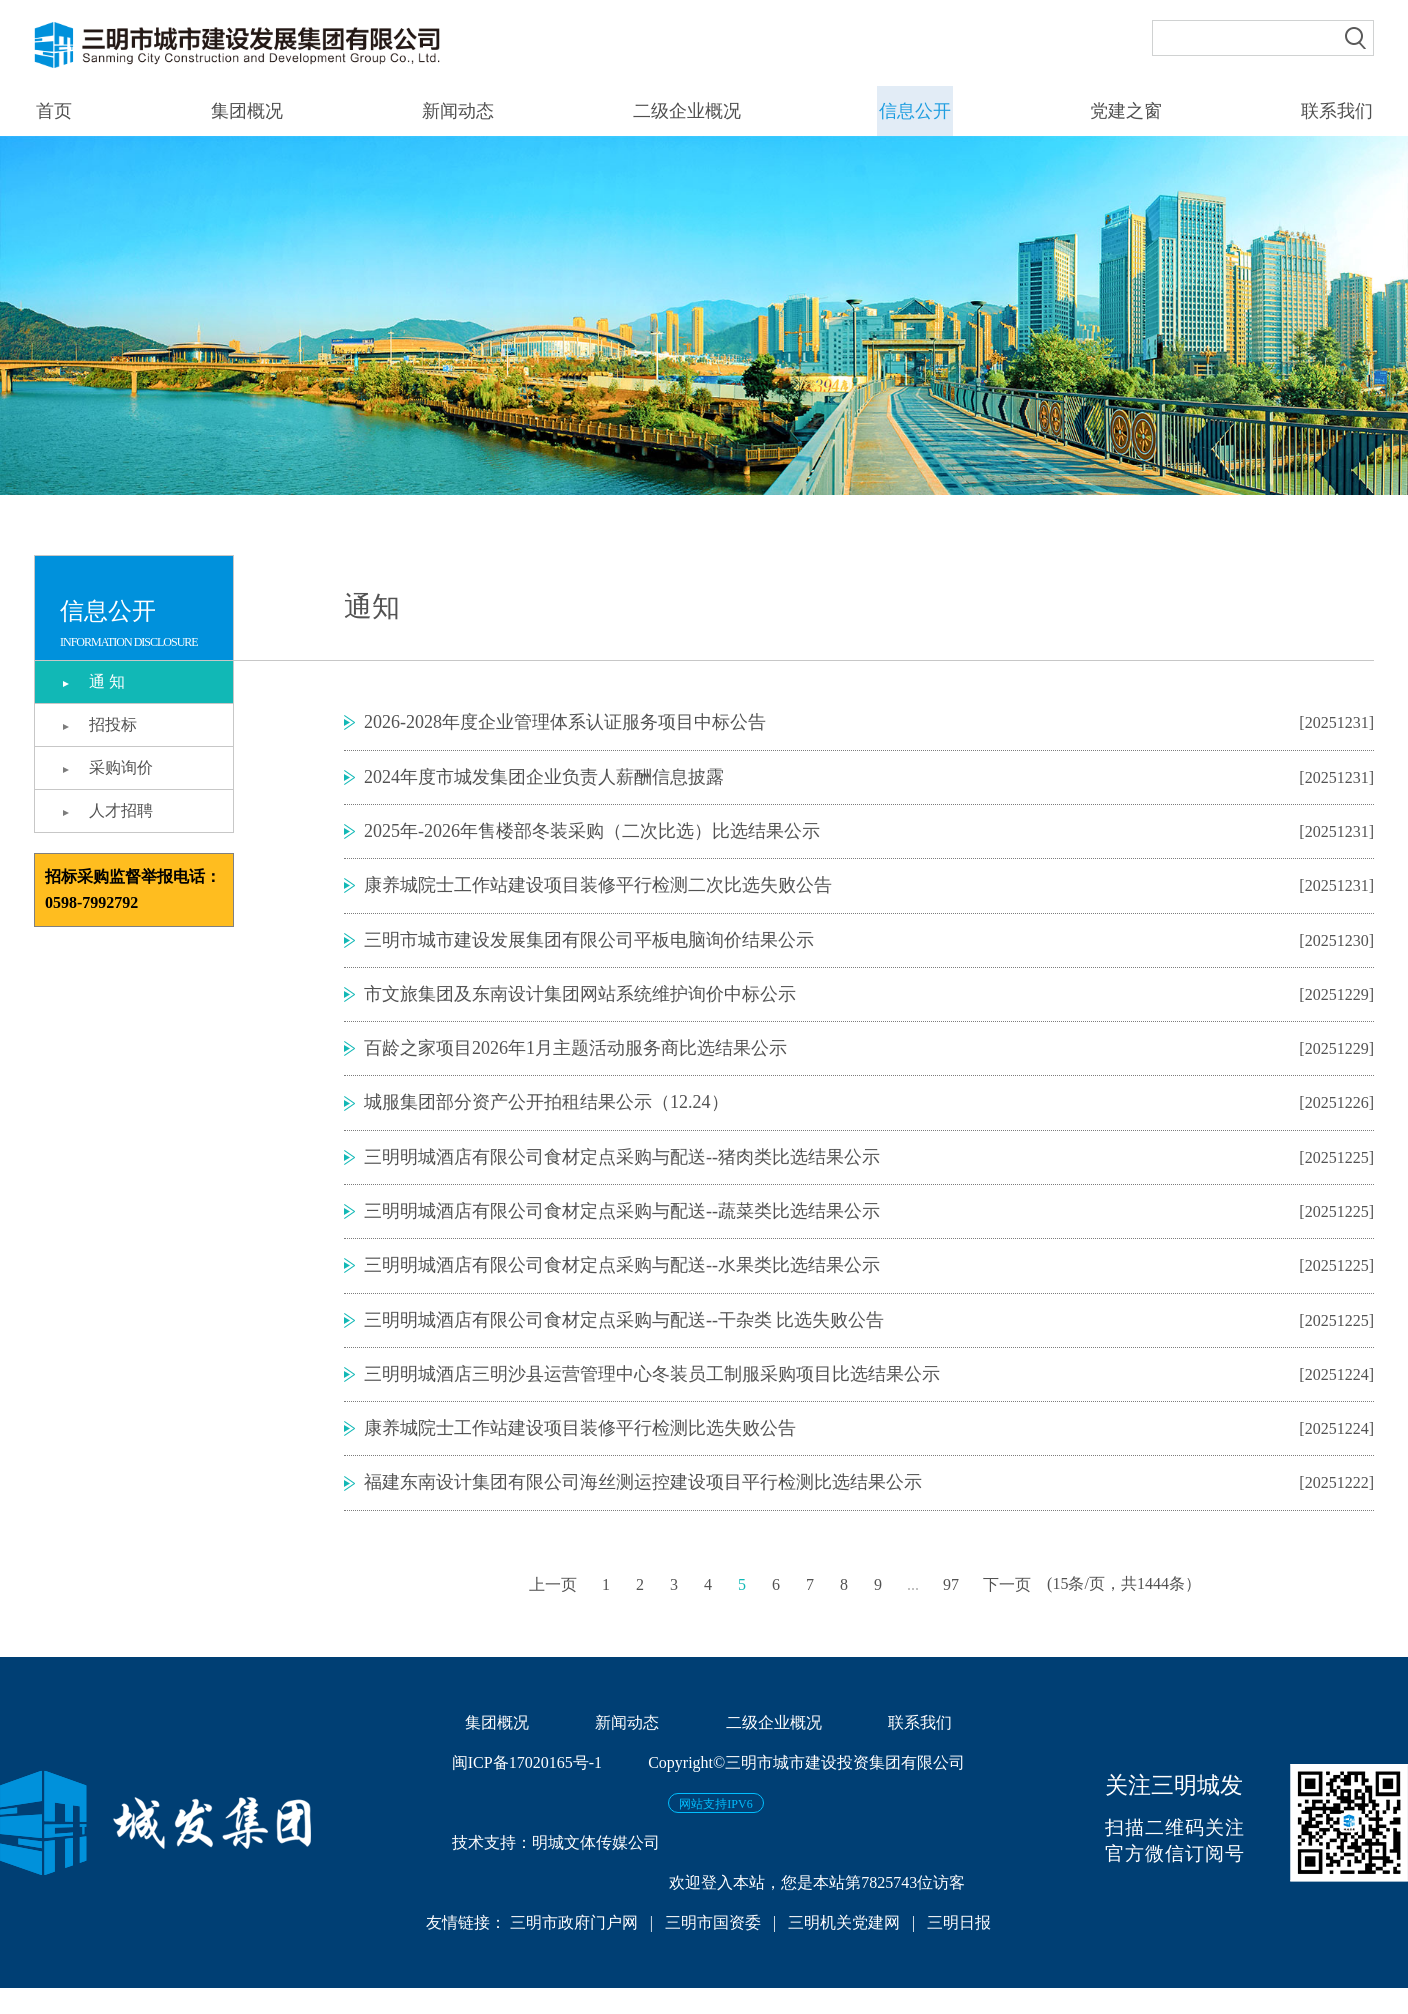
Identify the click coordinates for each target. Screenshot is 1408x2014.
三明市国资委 (713, 1948)
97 (951, 1610)
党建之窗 (1127, 111)
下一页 (1007, 1610)
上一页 (553, 1610)
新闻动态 (457, 111)
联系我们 (1338, 111)
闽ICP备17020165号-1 (527, 1788)
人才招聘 (123, 810)
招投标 (115, 724)
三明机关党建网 (844, 1948)
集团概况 (245, 111)
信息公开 (915, 111)
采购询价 (123, 767)
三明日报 (959, 1948)
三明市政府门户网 (576, 1948)
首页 (52, 111)
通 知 (109, 681)
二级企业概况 (686, 111)
